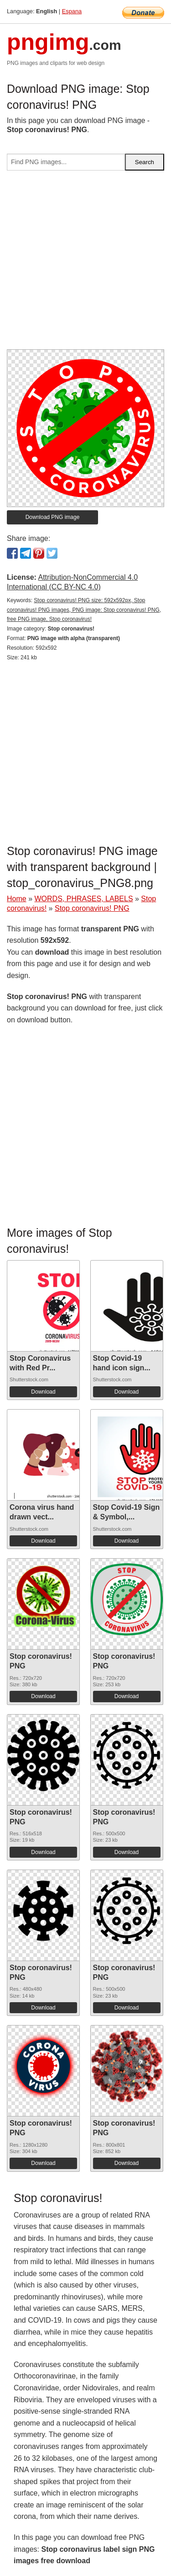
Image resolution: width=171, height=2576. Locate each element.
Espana (72, 11)
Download (43, 1392)
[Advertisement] (85, 263)
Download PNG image (53, 517)
